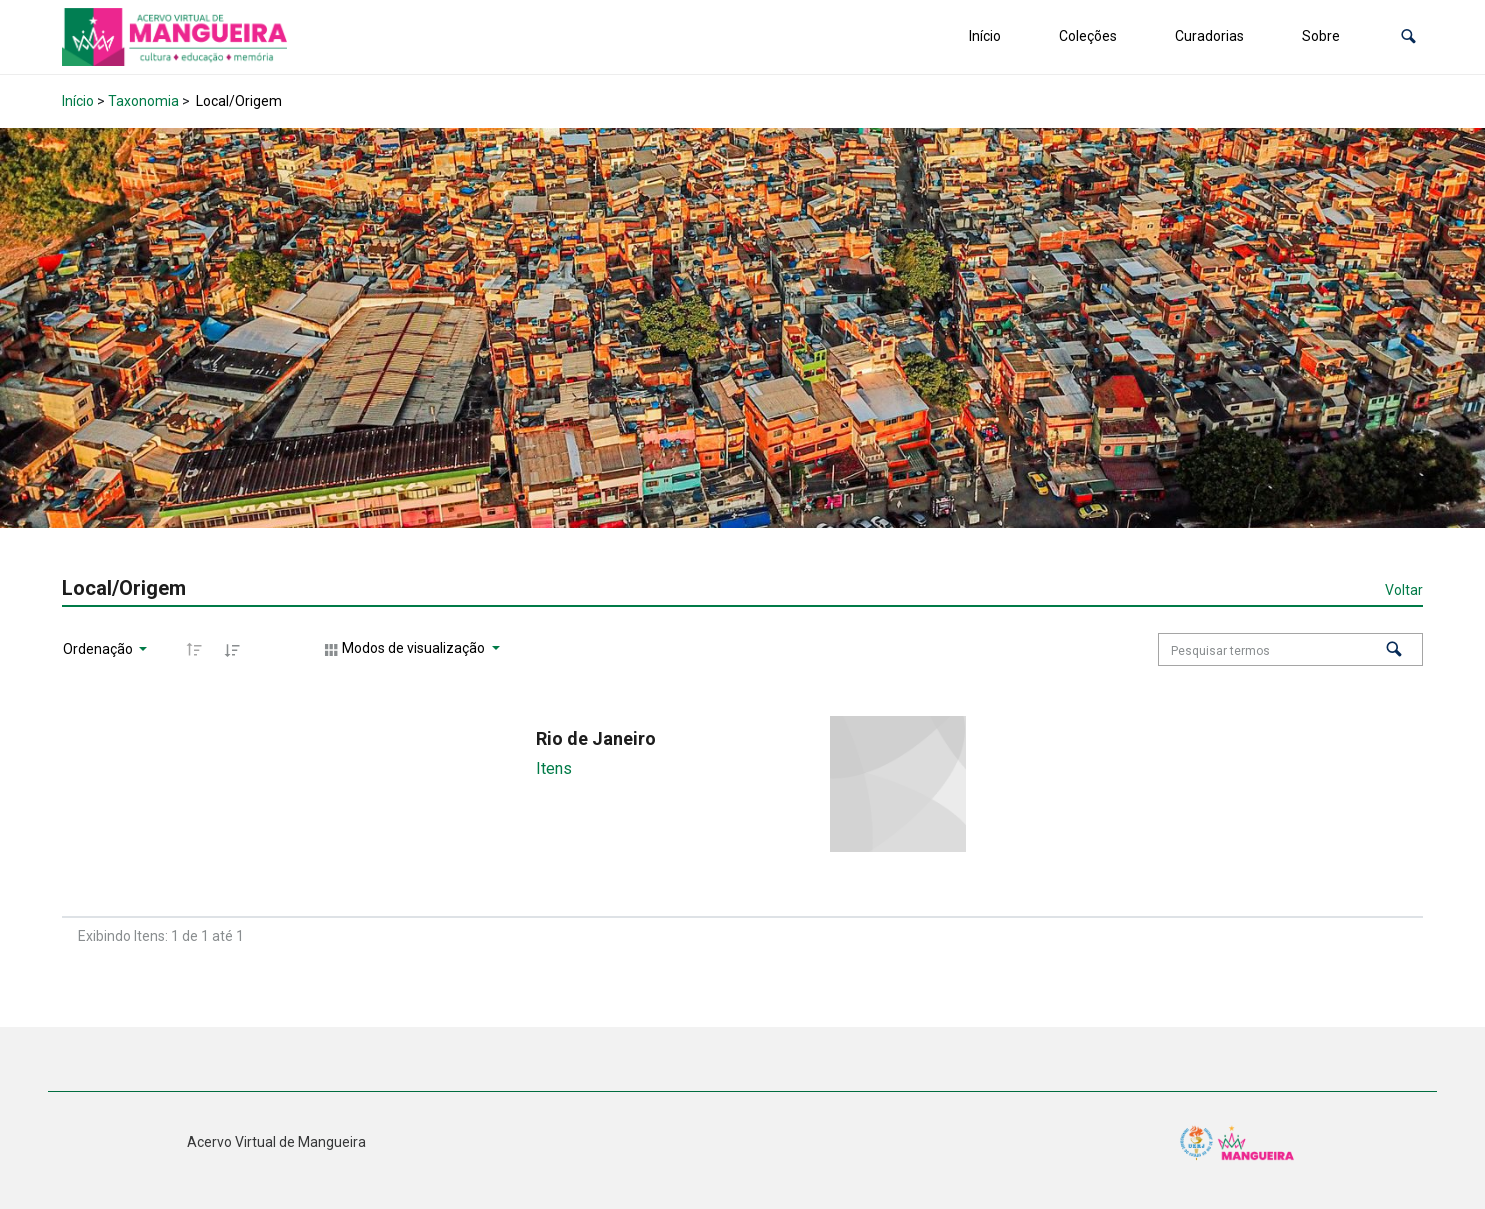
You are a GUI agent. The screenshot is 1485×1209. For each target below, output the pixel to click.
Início (985, 36)
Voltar (1404, 590)
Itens (554, 768)
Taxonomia (143, 101)
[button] (1408, 36)
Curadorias (1209, 36)
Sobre (1321, 36)
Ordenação (99, 649)
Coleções (1088, 36)
